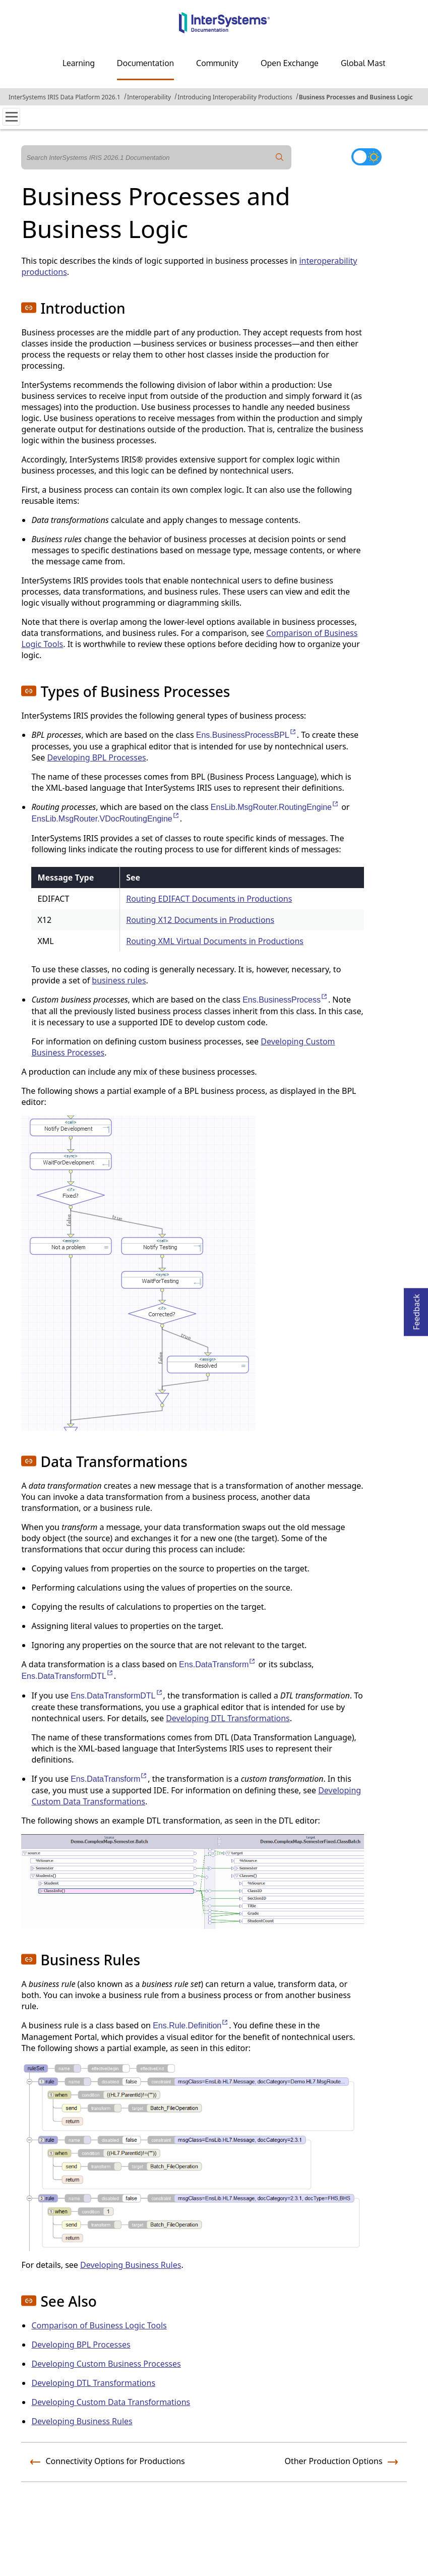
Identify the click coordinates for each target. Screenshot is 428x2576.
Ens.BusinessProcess (285, 1000)
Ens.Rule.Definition (191, 2025)
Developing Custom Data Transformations (110, 2402)
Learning (79, 63)
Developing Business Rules (130, 2264)
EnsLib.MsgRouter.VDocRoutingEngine (105, 818)
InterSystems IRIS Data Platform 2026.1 (64, 97)
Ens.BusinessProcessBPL (246, 735)
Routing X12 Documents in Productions (200, 919)
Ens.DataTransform (217, 1664)
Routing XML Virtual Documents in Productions (214, 941)
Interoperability (149, 97)
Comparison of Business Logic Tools (98, 2325)
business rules (119, 980)
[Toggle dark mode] (366, 156)
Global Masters (369, 63)
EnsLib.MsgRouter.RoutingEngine (275, 807)
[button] (28, 307)
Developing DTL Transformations (228, 1718)
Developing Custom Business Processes (105, 2363)
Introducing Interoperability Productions (234, 97)
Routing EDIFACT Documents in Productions (209, 898)
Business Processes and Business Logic (356, 97)
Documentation (145, 63)
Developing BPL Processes (96, 757)
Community (217, 63)
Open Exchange (290, 63)
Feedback (416, 1309)
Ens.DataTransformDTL (67, 1676)
